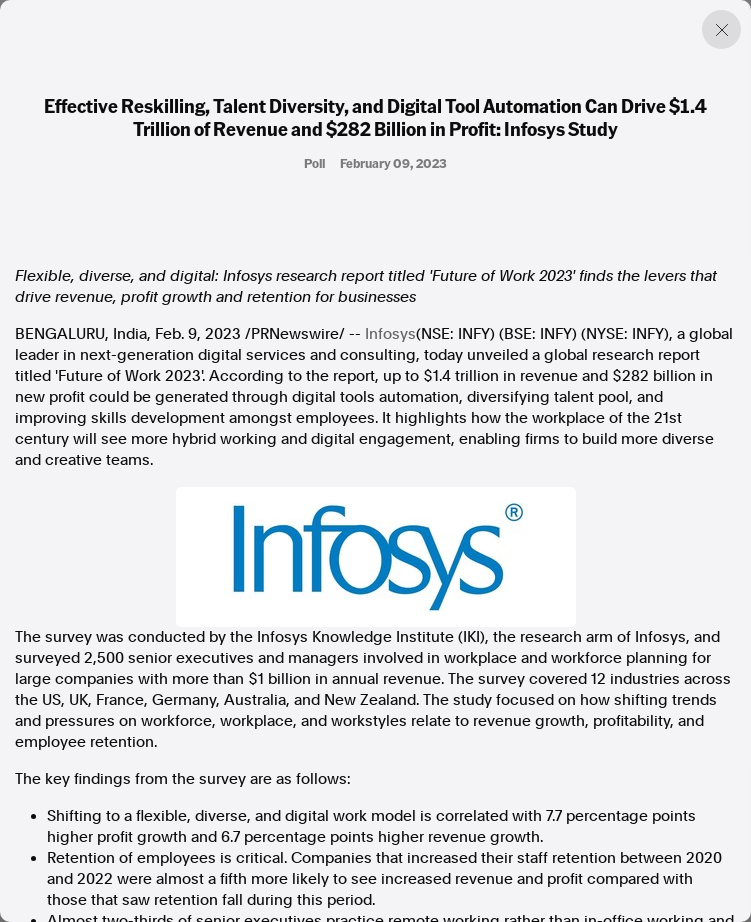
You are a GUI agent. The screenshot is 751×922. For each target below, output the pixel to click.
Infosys (390, 334)
